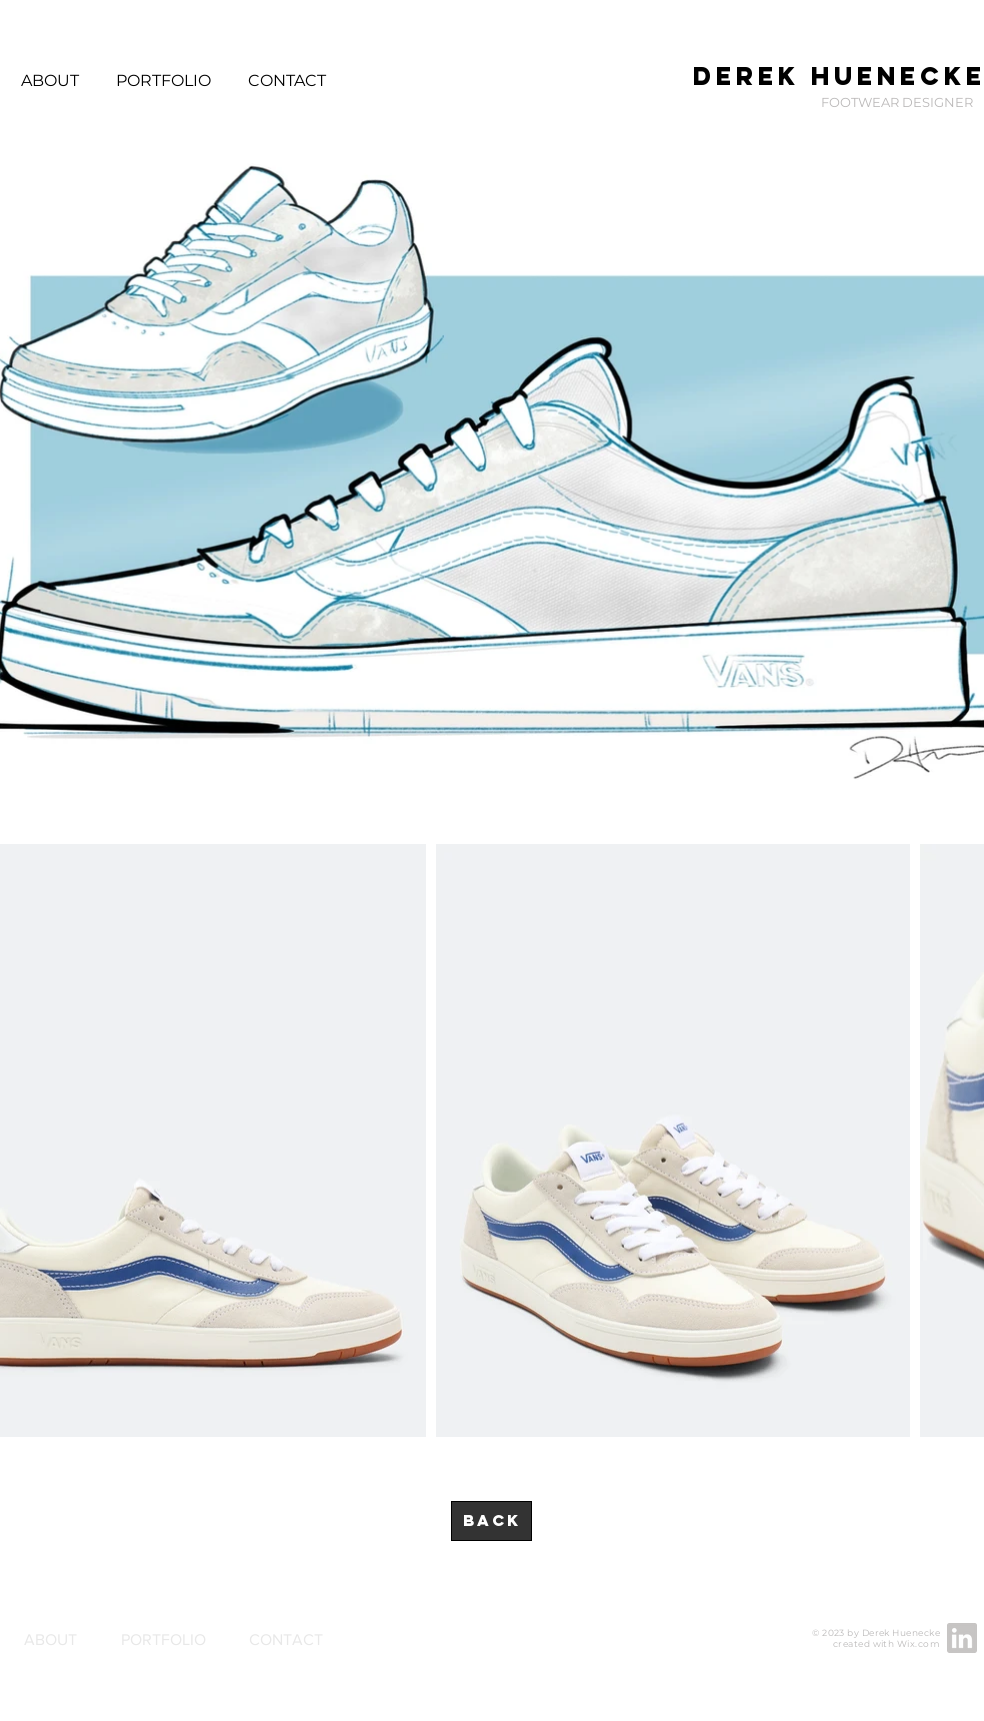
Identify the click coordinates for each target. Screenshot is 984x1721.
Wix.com (918, 1643)
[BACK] (491, 1521)
